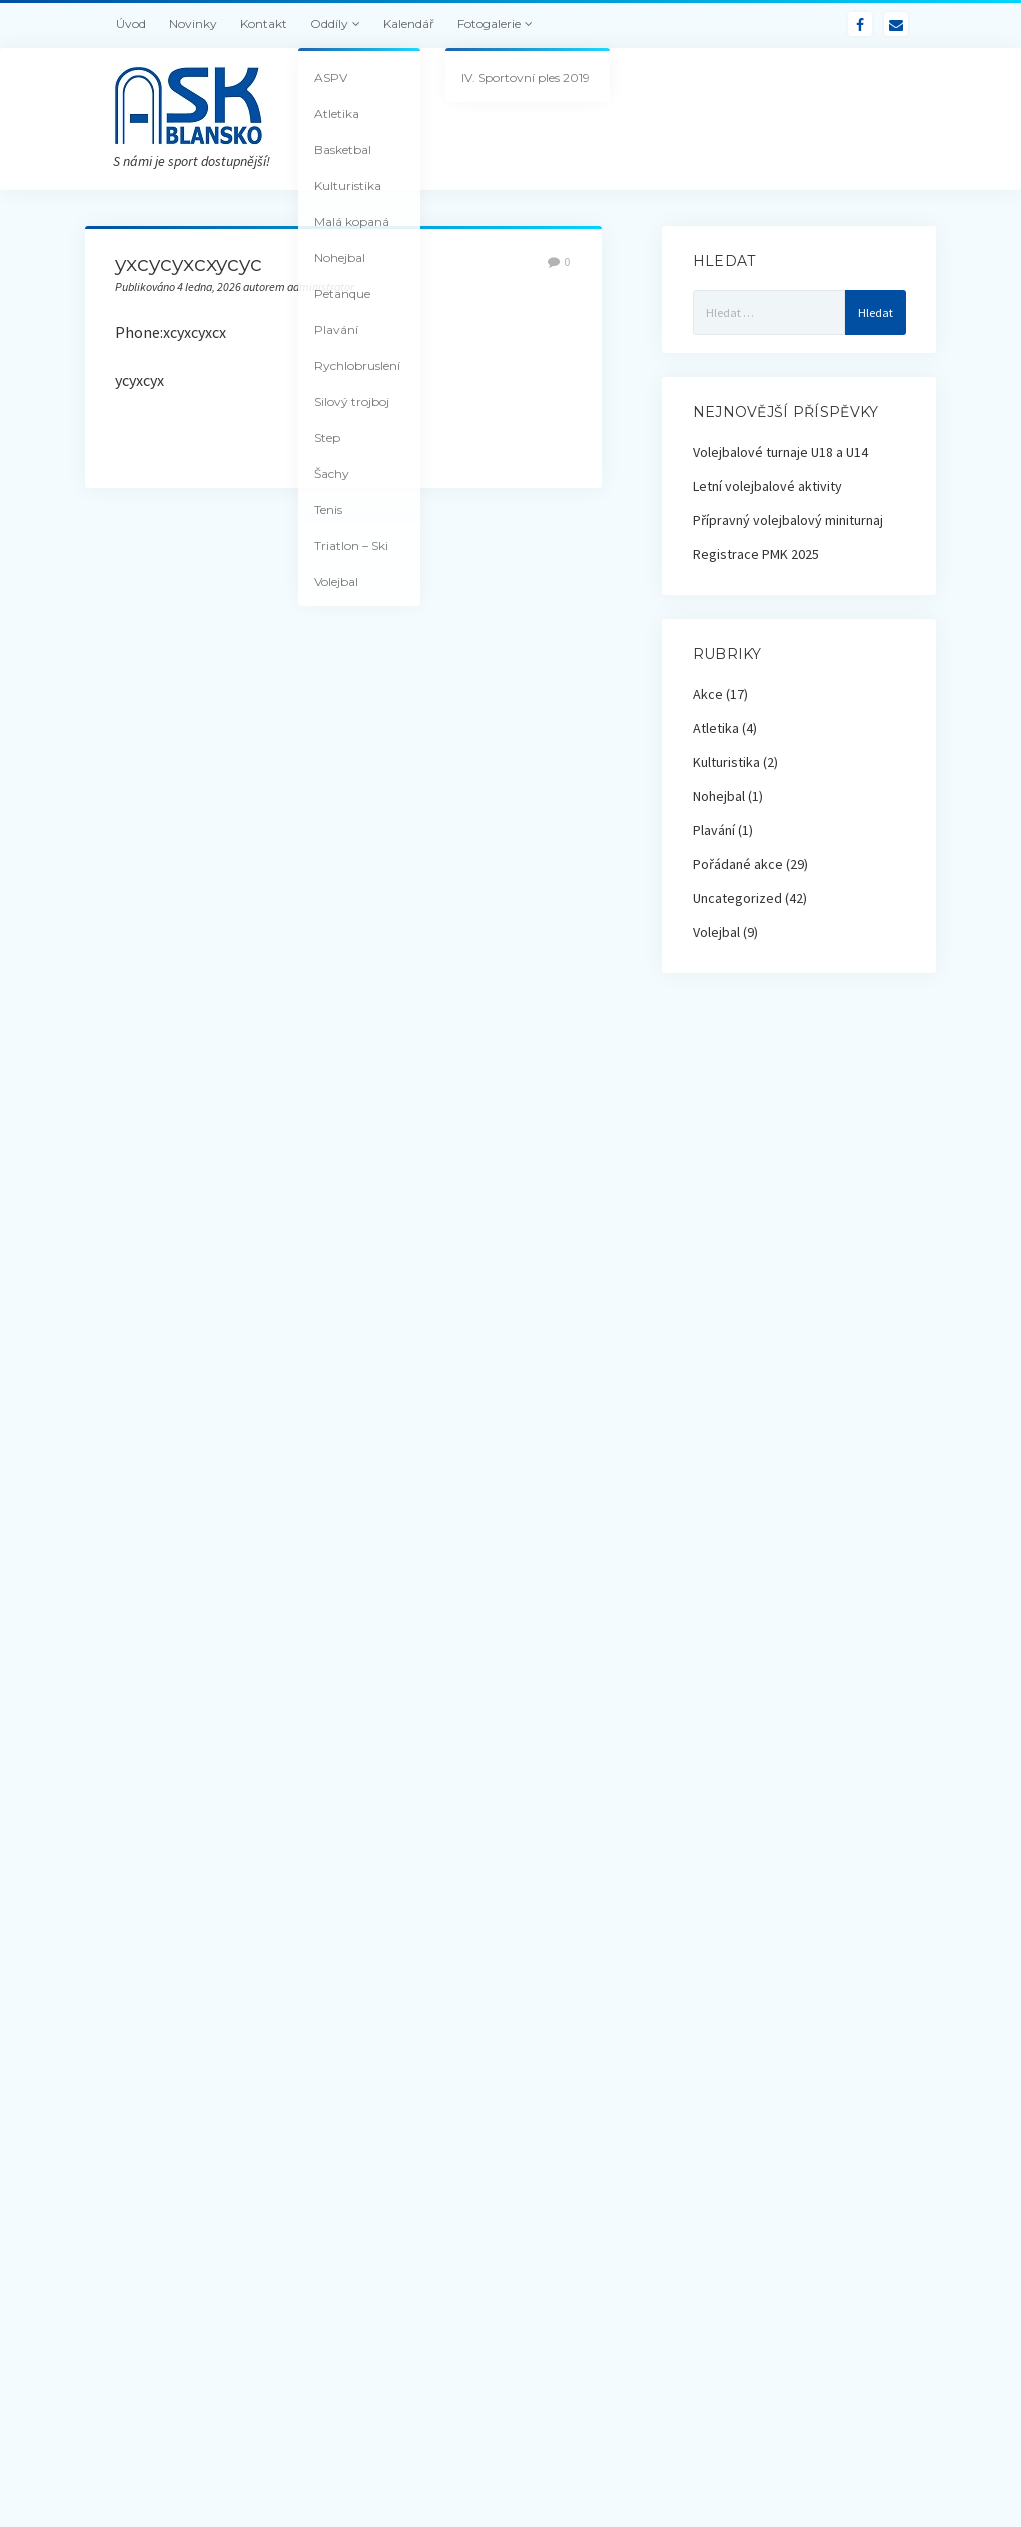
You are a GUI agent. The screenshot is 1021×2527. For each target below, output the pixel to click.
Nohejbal (719, 796)
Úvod (131, 23)
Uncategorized (737, 898)
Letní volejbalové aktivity (767, 486)
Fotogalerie (489, 23)
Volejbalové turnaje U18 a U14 (780, 452)
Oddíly (329, 23)
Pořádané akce (738, 864)
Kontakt (263, 23)
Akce (708, 694)
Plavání (714, 830)
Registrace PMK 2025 (756, 554)
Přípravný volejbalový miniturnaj (788, 520)
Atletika (716, 728)
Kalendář (408, 23)
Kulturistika (726, 762)
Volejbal (716, 932)
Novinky (193, 23)
